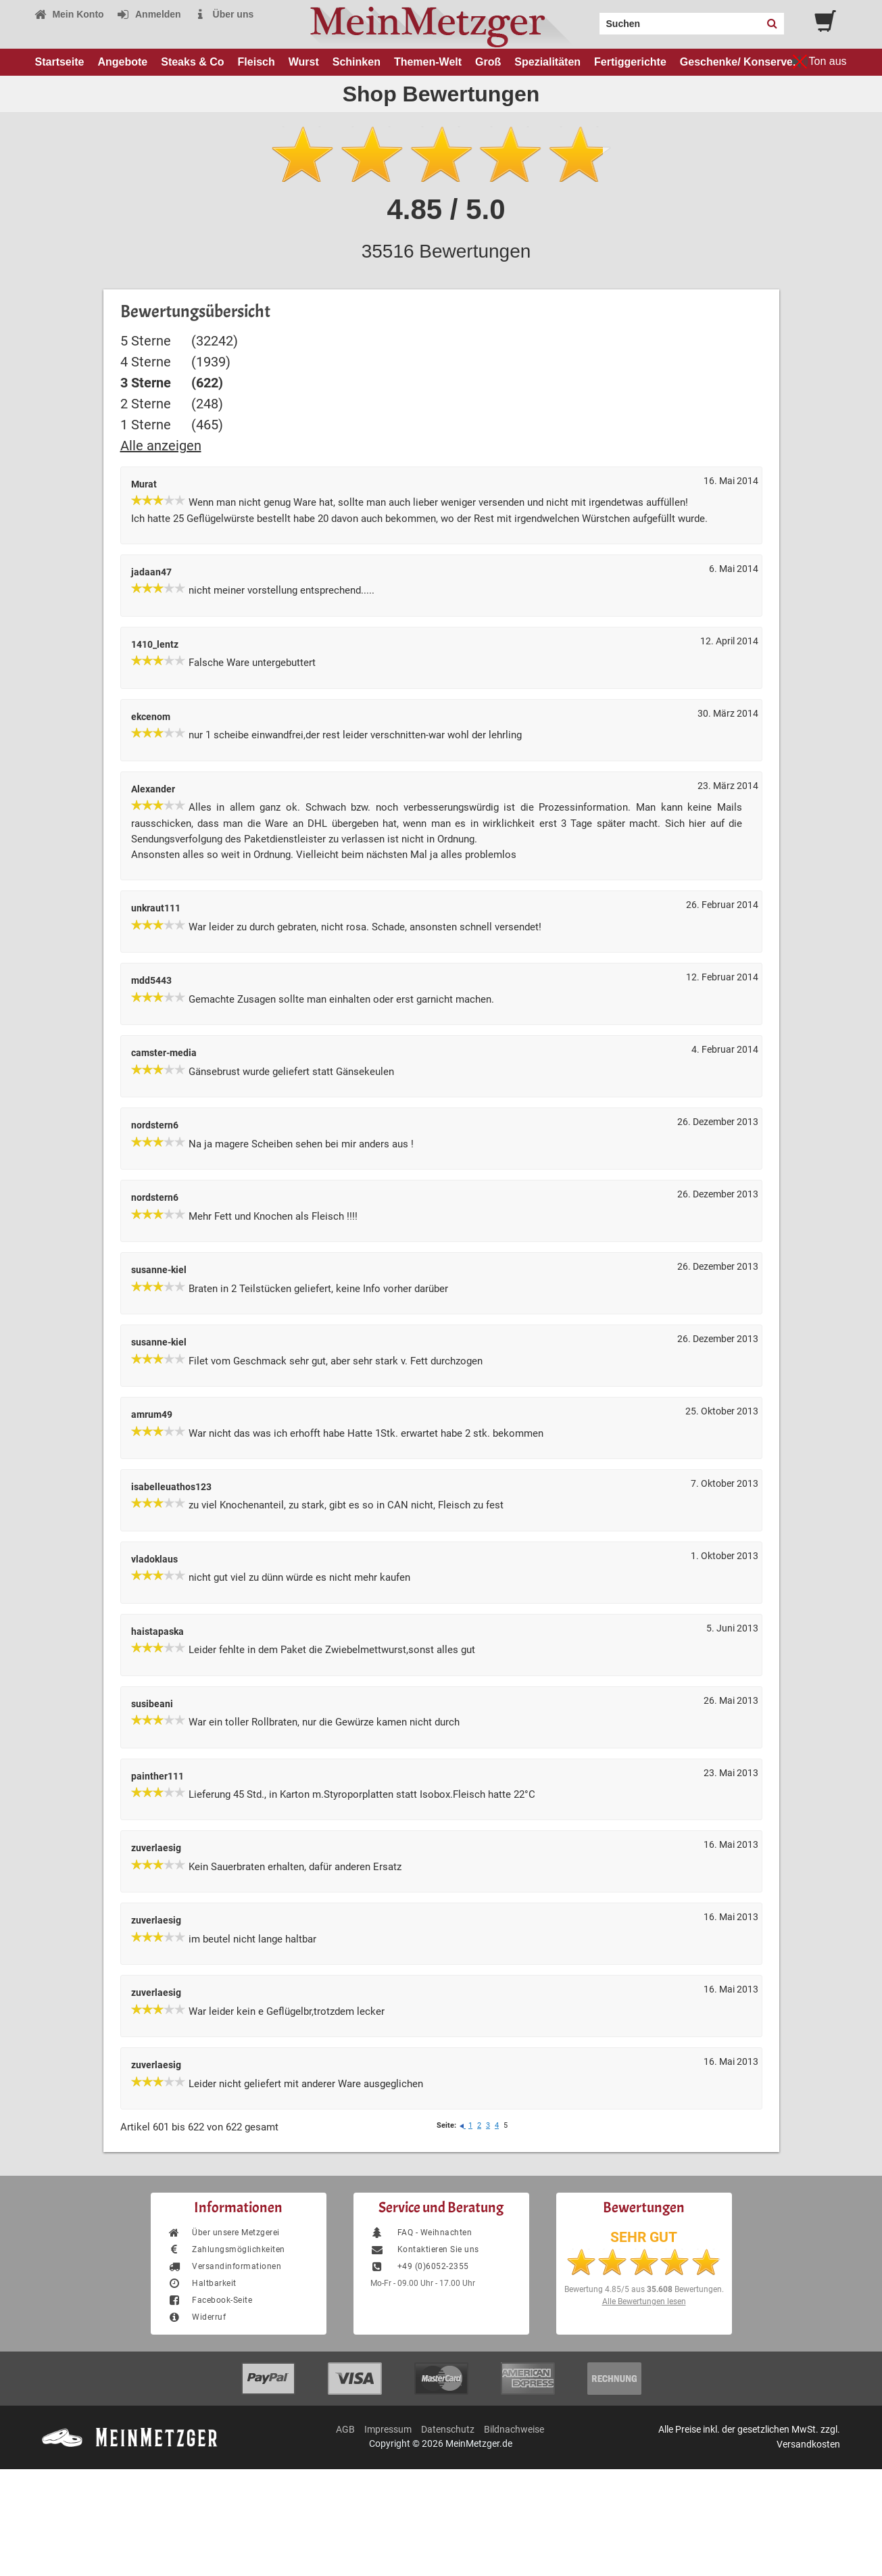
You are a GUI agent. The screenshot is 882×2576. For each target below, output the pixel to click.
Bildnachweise (514, 2429)
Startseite (59, 62)
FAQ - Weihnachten (421, 2232)
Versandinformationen (225, 2266)
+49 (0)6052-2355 (419, 2266)
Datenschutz (447, 2429)
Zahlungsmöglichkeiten (226, 2249)
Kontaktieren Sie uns (424, 2249)
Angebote (122, 62)
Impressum (388, 2429)
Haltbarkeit (202, 2283)
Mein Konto (69, 14)
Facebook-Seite (210, 2300)
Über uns (224, 14)
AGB (345, 2429)
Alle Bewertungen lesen (644, 2301)
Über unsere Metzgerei (224, 2232)
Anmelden (149, 14)
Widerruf (197, 2317)
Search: (591, 19)
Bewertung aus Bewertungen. (644, 2289)
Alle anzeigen (160, 445)
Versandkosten (808, 2444)
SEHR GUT (643, 2237)
